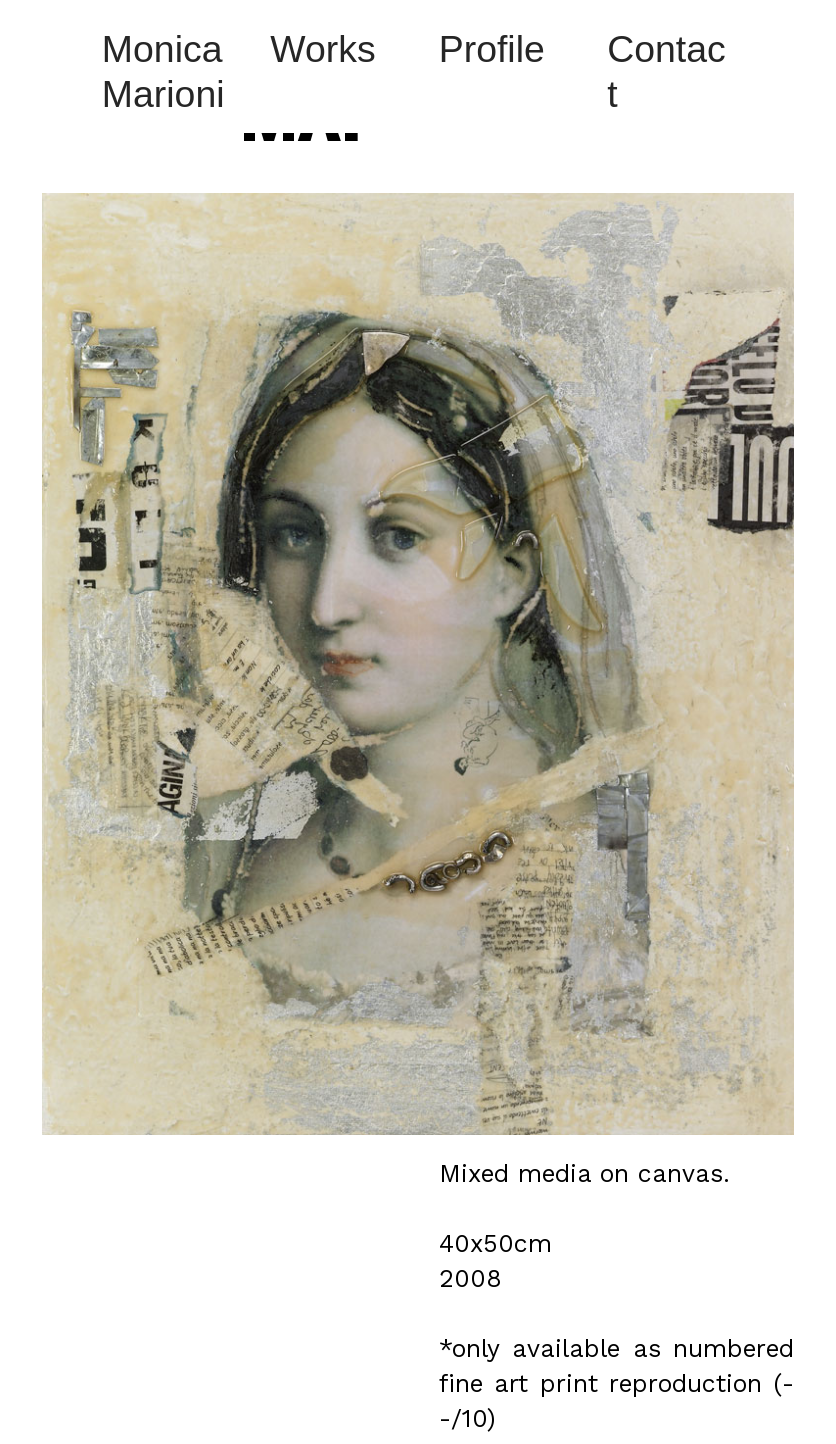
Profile (492, 49)
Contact (666, 71)
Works (322, 49)
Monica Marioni (163, 71)
